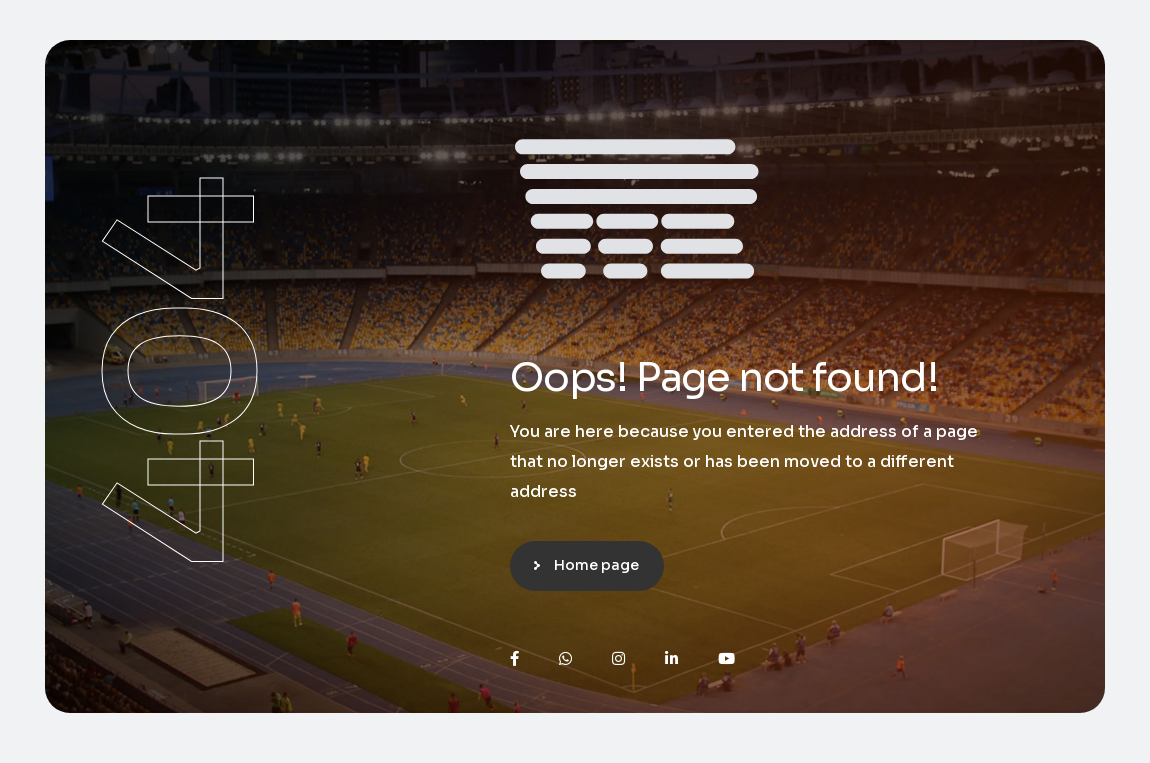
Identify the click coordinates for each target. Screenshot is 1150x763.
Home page (596, 565)
